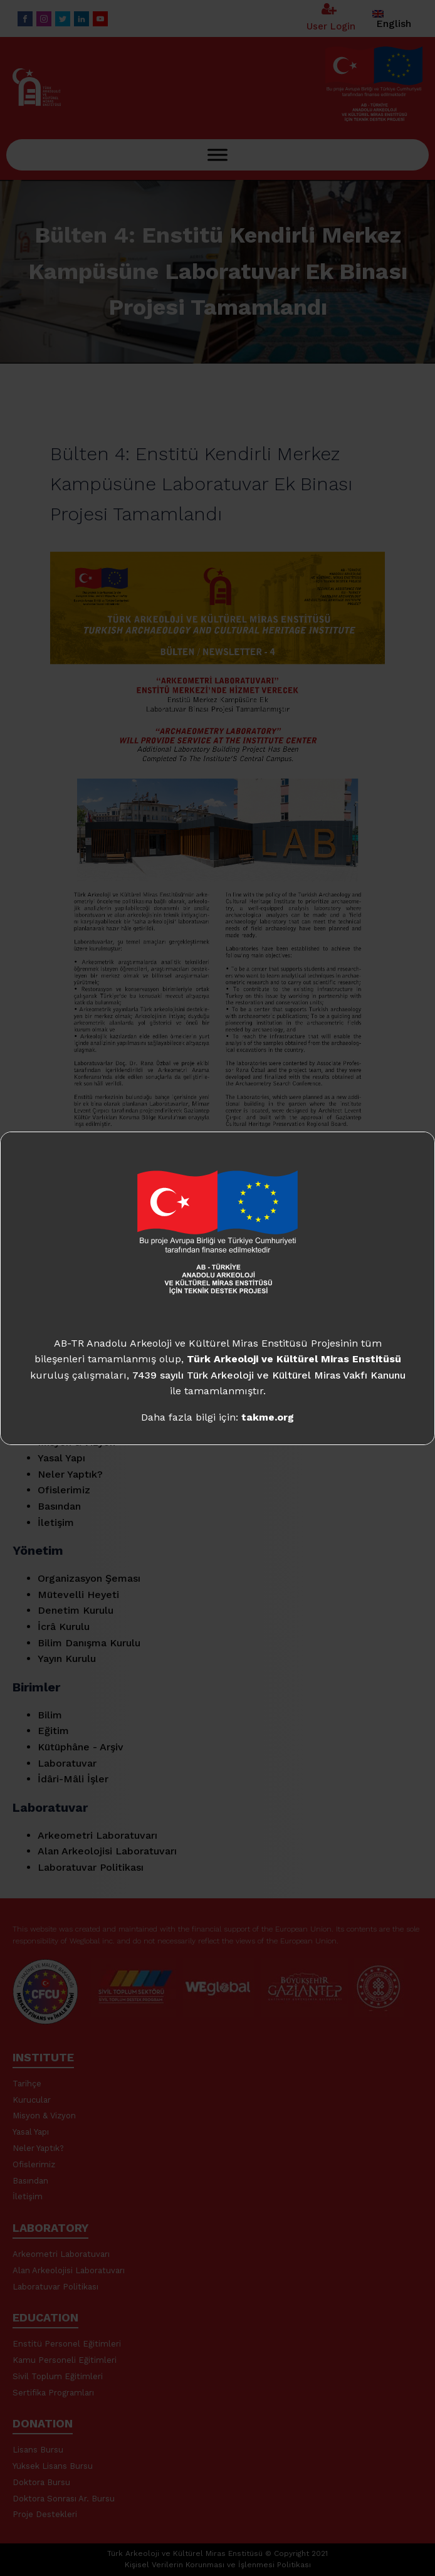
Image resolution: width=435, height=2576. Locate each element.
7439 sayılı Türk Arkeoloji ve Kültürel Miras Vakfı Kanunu (269, 1375)
